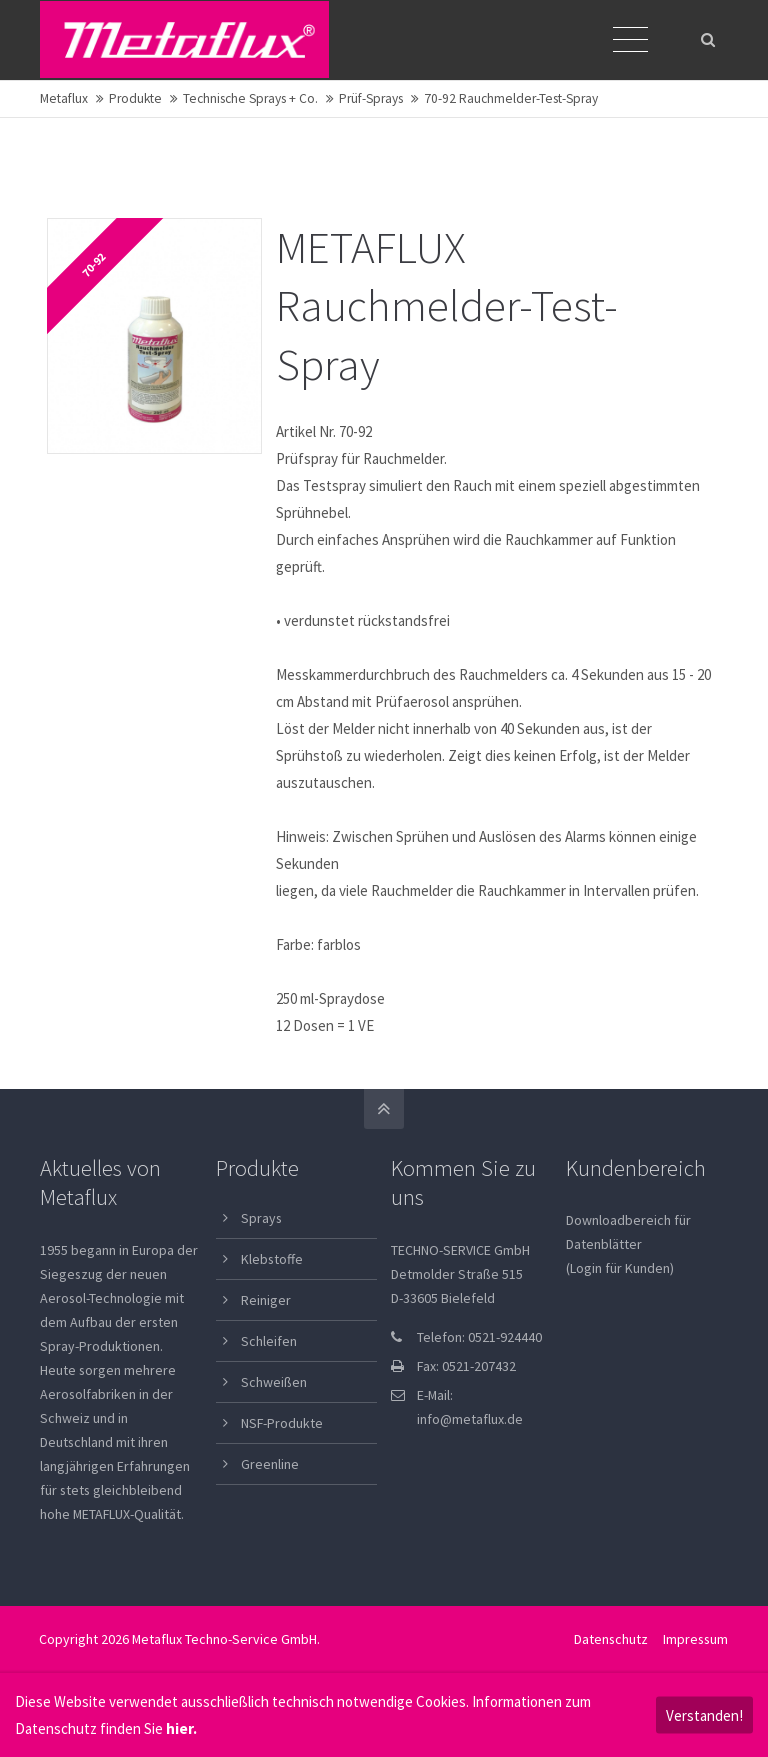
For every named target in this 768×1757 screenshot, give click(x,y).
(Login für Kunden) (620, 1268)
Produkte (135, 98)
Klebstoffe (272, 1259)
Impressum (695, 1639)
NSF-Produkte (282, 1423)
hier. (181, 1728)
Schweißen (274, 1382)
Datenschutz (611, 1639)
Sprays (261, 1218)
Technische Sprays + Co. (250, 98)
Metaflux (64, 98)
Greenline (270, 1464)
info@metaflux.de (470, 1419)
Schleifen (269, 1341)
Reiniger (266, 1300)
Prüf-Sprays (371, 98)
